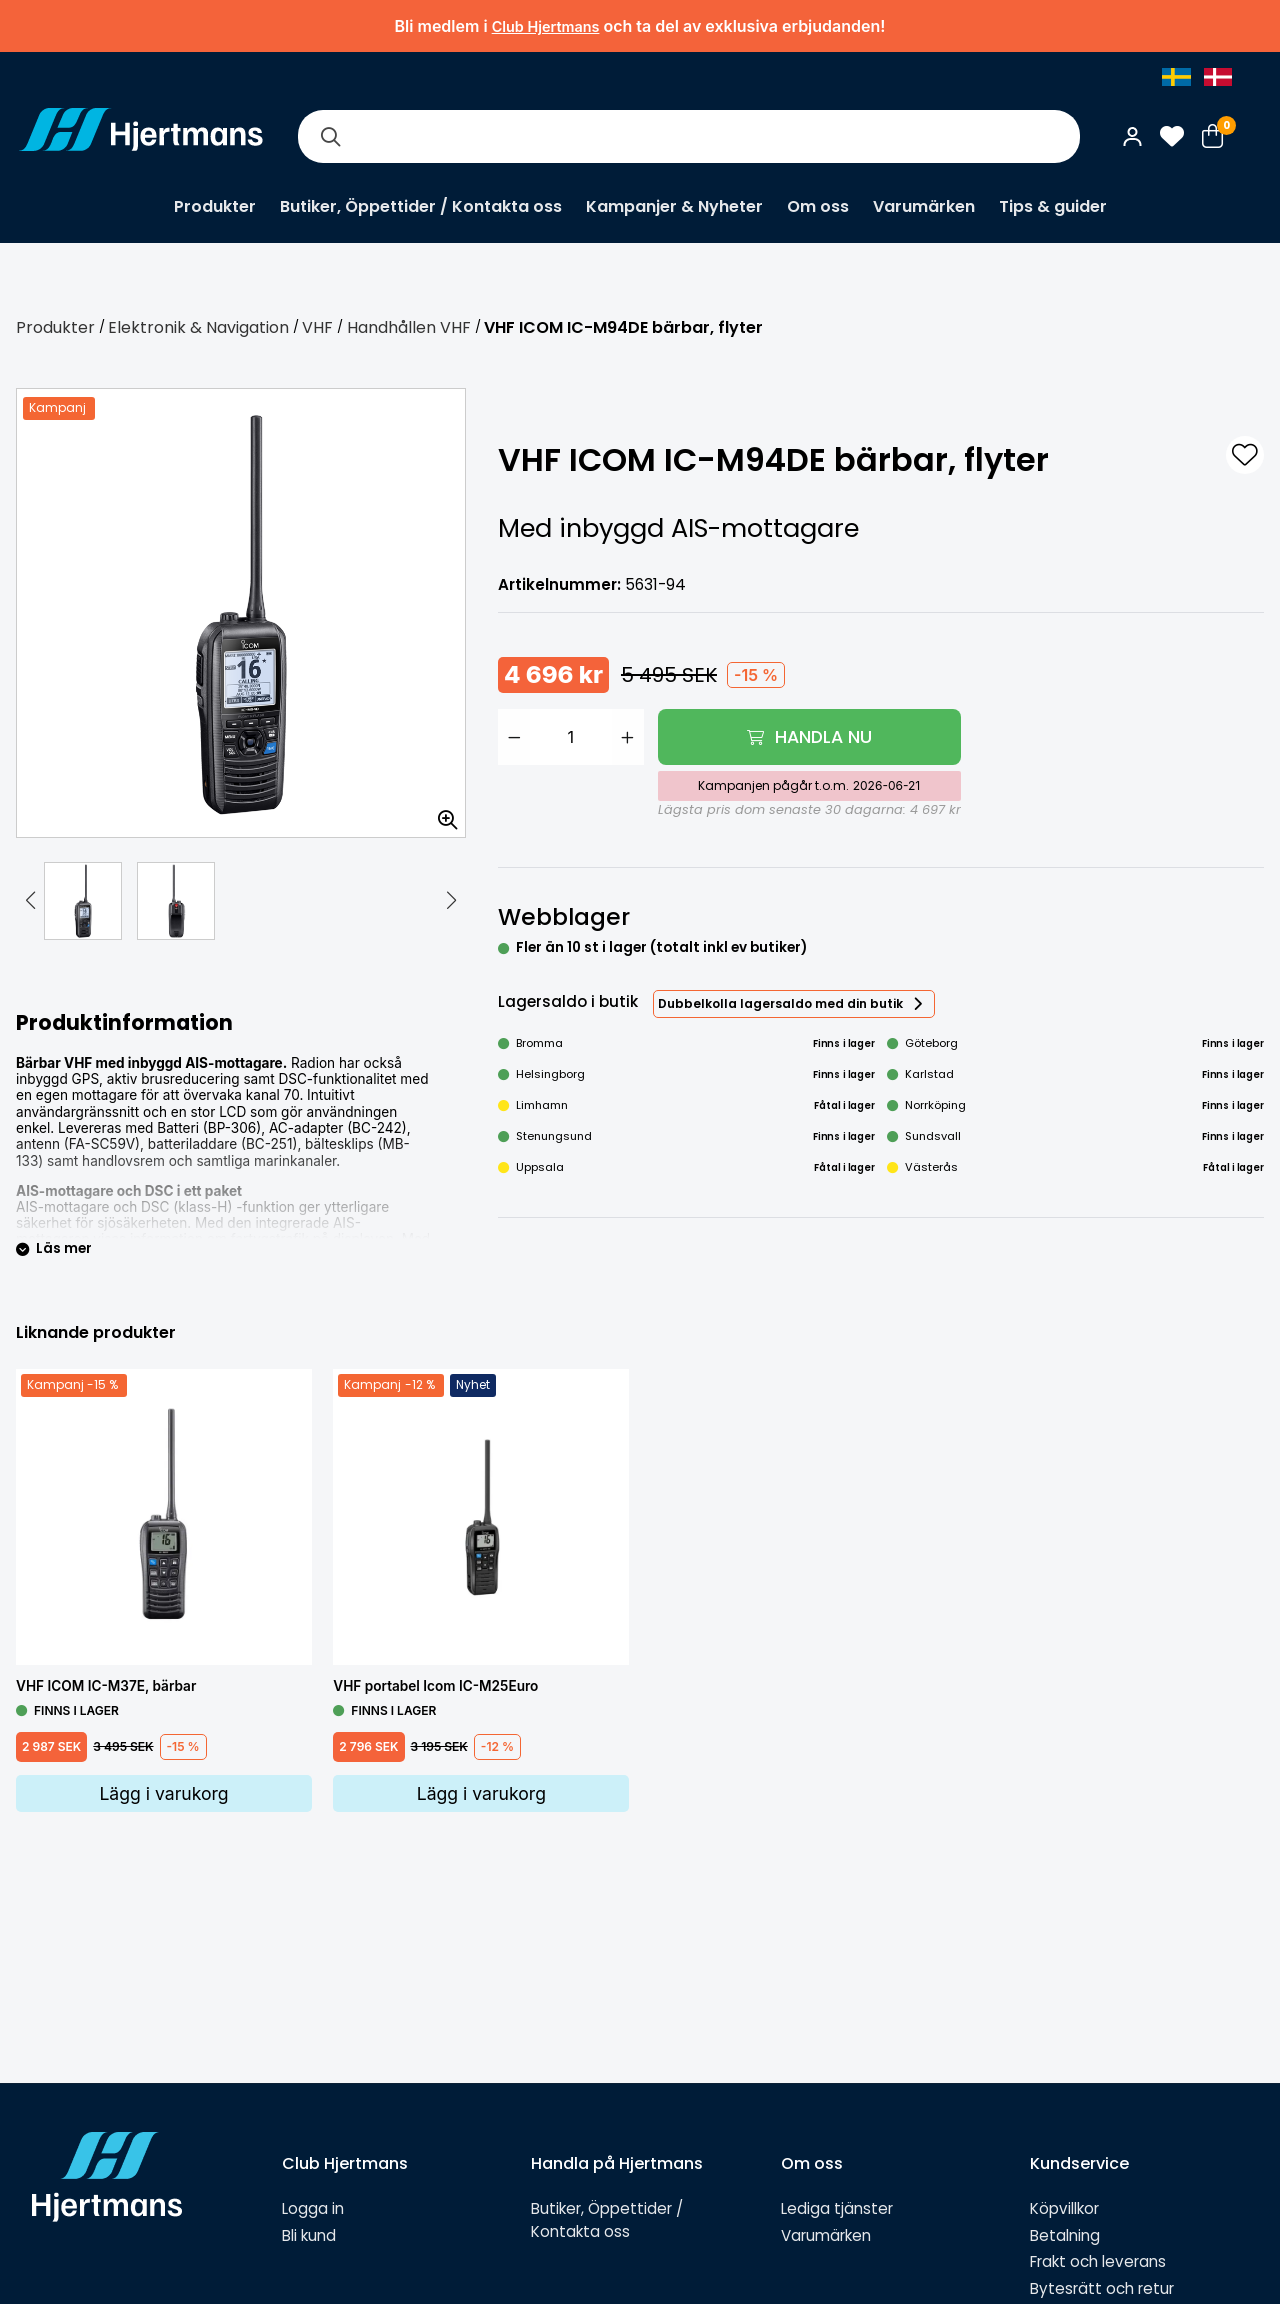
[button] (30, 901)
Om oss (818, 206)
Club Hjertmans (546, 26)
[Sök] (330, 136)
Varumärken (924, 206)
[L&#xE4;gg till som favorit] (1245, 455)
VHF (317, 327)
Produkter (215, 206)
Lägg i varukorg (163, 1793)
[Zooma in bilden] (441, 813)
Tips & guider (1053, 206)
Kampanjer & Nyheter (674, 206)
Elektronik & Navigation (198, 327)
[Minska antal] (514, 737)
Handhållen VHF (409, 327)
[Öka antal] (628, 737)
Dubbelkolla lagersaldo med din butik (780, 1003)
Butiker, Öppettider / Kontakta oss (421, 206)
